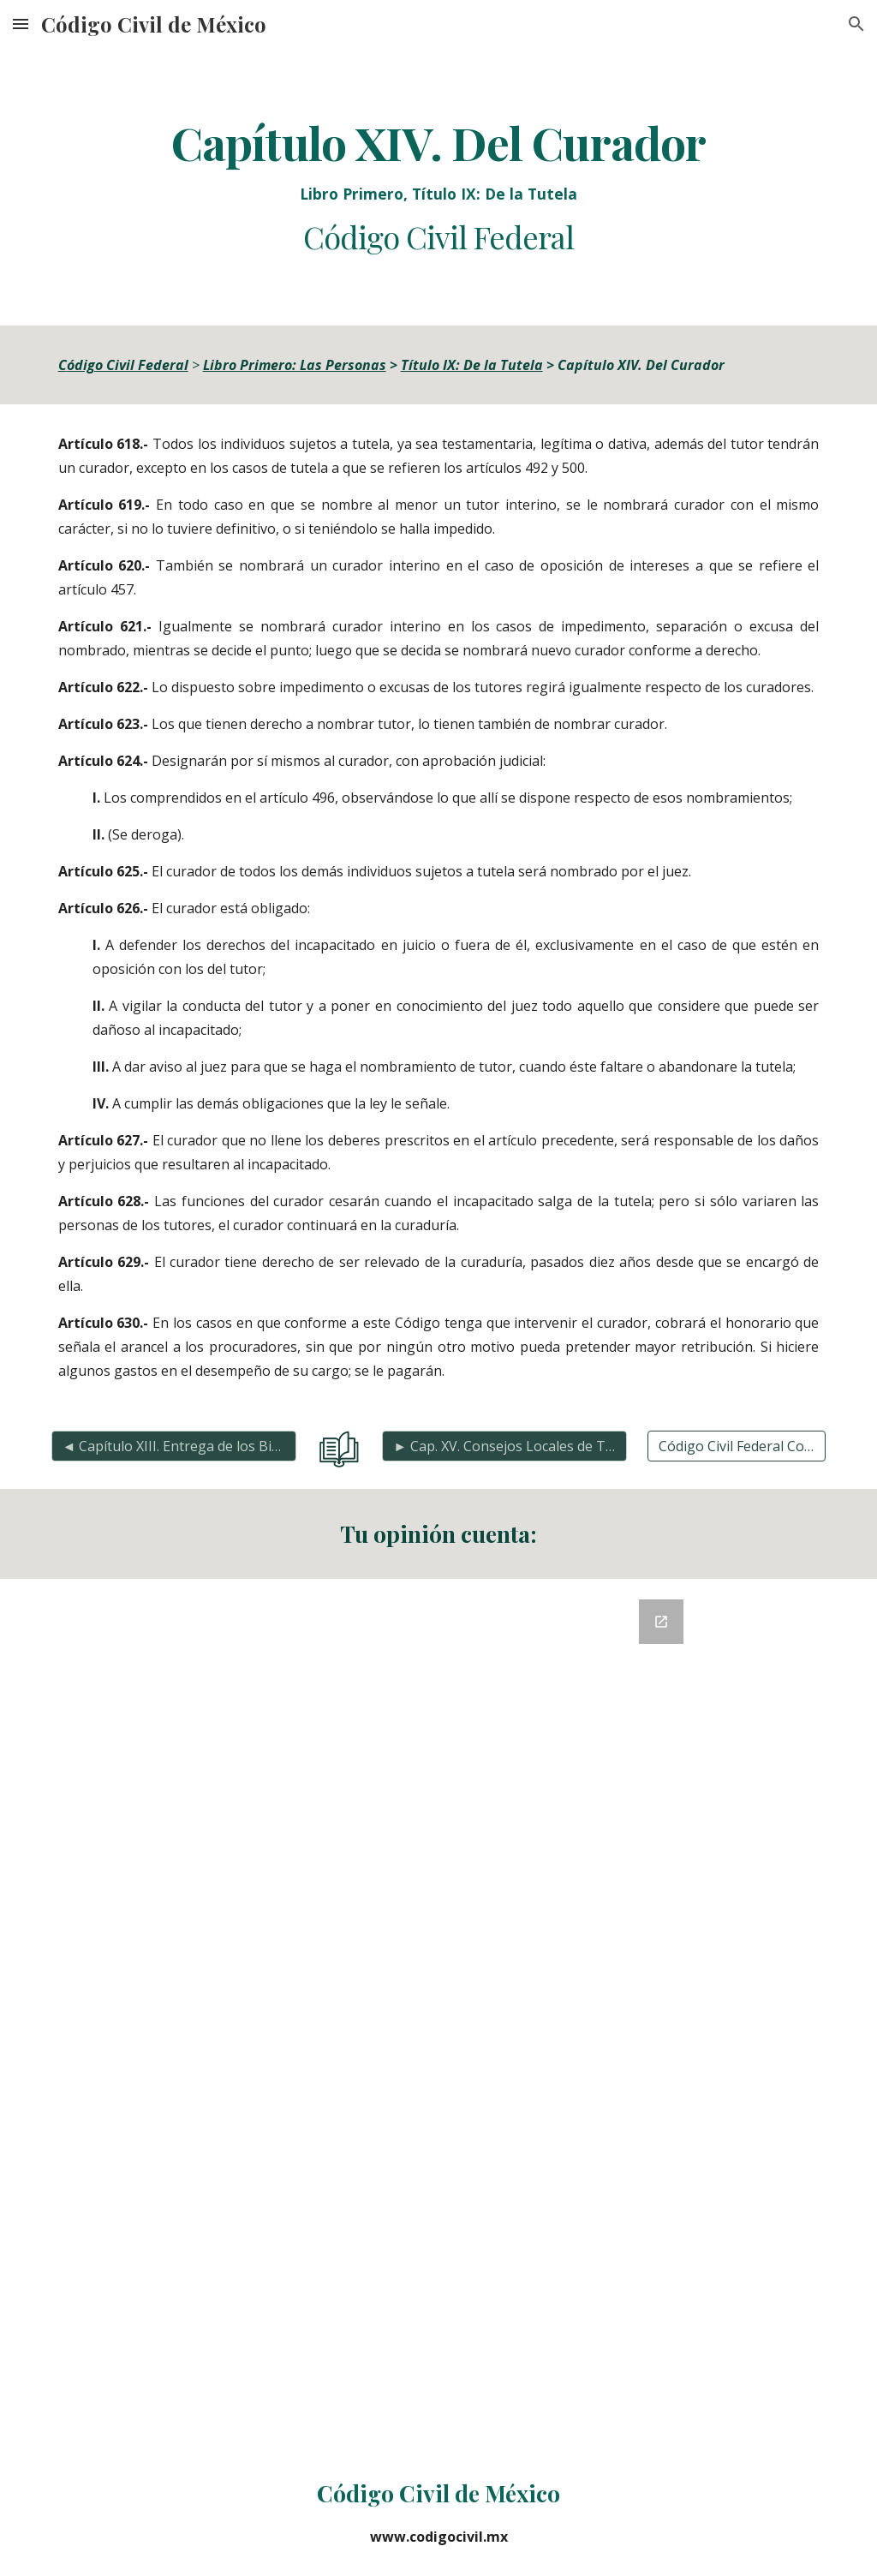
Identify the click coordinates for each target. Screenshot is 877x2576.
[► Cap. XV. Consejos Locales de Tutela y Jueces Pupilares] (504, 1446)
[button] (20, 23)
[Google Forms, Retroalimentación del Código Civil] (438, 2013)
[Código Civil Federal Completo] (737, 1446)
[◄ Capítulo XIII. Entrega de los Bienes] (173, 1446)
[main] (438, 187)
